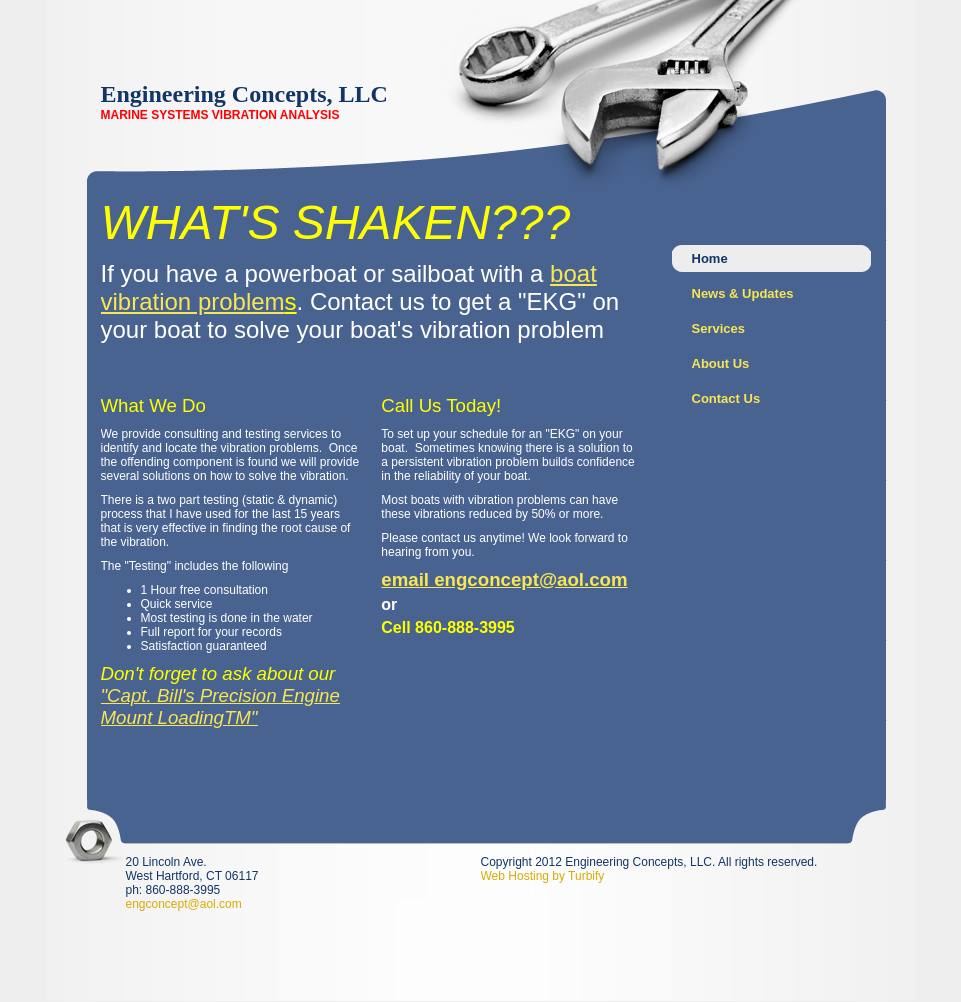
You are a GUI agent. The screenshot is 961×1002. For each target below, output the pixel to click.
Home (710, 258)
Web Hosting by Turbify (543, 876)
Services (719, 328)
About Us (721, 363)
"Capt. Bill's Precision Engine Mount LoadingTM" (220, 706)
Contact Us (726, 398)
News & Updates (743, 293)
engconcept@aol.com (184, 904)
